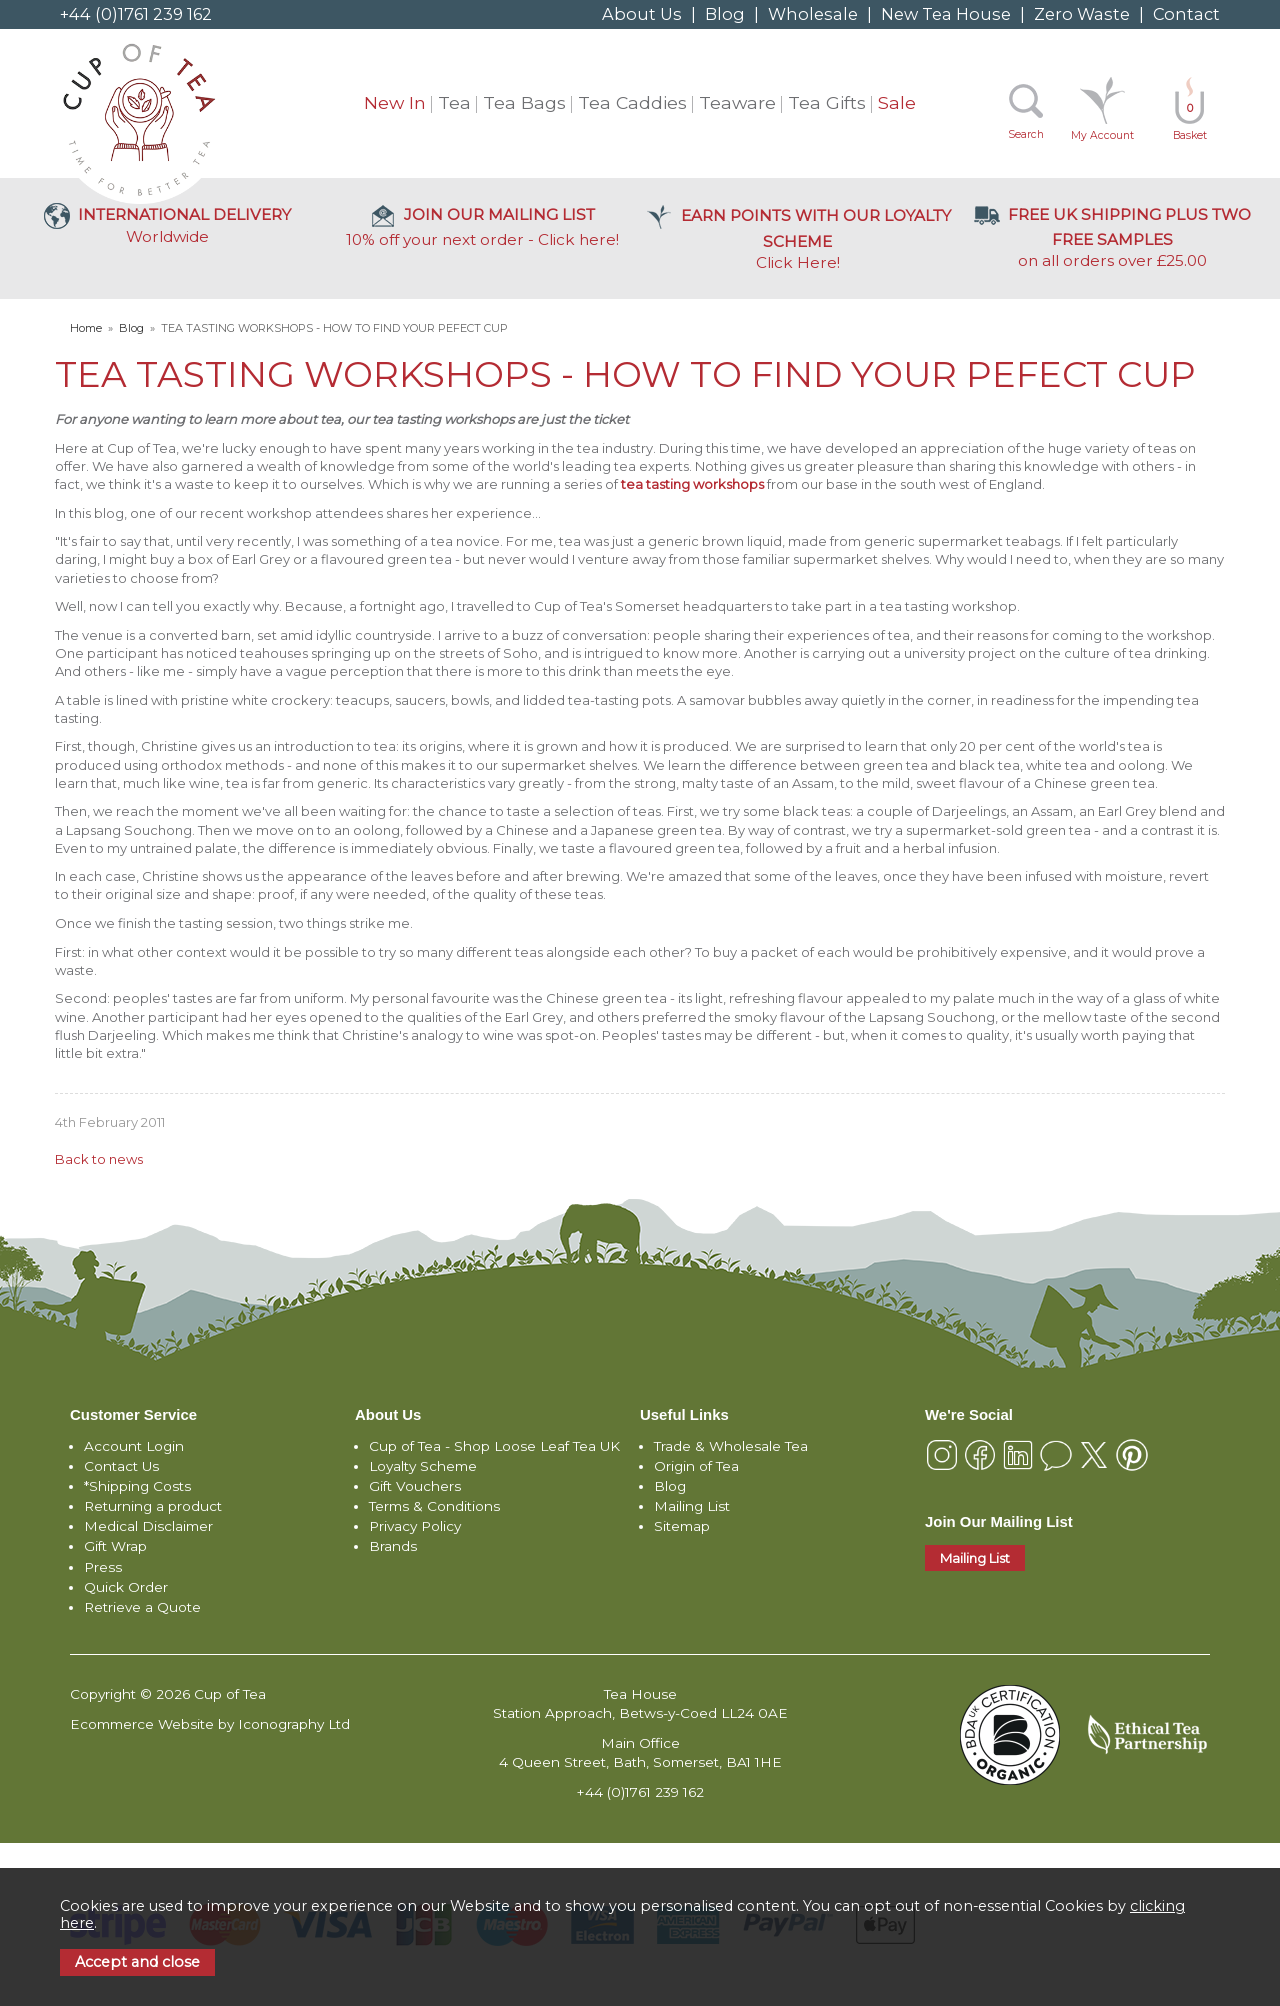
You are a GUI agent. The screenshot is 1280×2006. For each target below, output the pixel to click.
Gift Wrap (115, 1546)
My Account (1102, 135)
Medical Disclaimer (148, 1526)
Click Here (798, 239)
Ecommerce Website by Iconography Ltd (210, 1724)
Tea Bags (524, 102)
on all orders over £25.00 (1112, 237)
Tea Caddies (632, 102)
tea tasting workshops (692, 484)
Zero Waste (1082, 14)
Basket (1190, 121)
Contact (1186, 14)
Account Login (134, 1446)
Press (103, 1567)
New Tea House (946, 14)
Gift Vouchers (415, 1486)
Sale (897, 102)
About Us (642, 14)
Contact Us (121, 1466)
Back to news (99, 1159)
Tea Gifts (827, 102)
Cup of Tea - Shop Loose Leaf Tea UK (494, 1446)
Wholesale (813, 14)
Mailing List (692, 1506)
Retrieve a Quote (142, 1607)
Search (1026, 134)
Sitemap (682, 1526)
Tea (454, 102)
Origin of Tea (696, 1466)
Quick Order (126, 1587)
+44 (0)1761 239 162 (136, 14)
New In (395, 102)
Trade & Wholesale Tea (731, 1446)
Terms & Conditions (434, 1506)
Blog (725, 14)
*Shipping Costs (137, 1486)
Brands (393, 1546)
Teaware (737, 102)
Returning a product (153, 1506)
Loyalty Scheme (423, 1466)
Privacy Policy (415, 1526)
